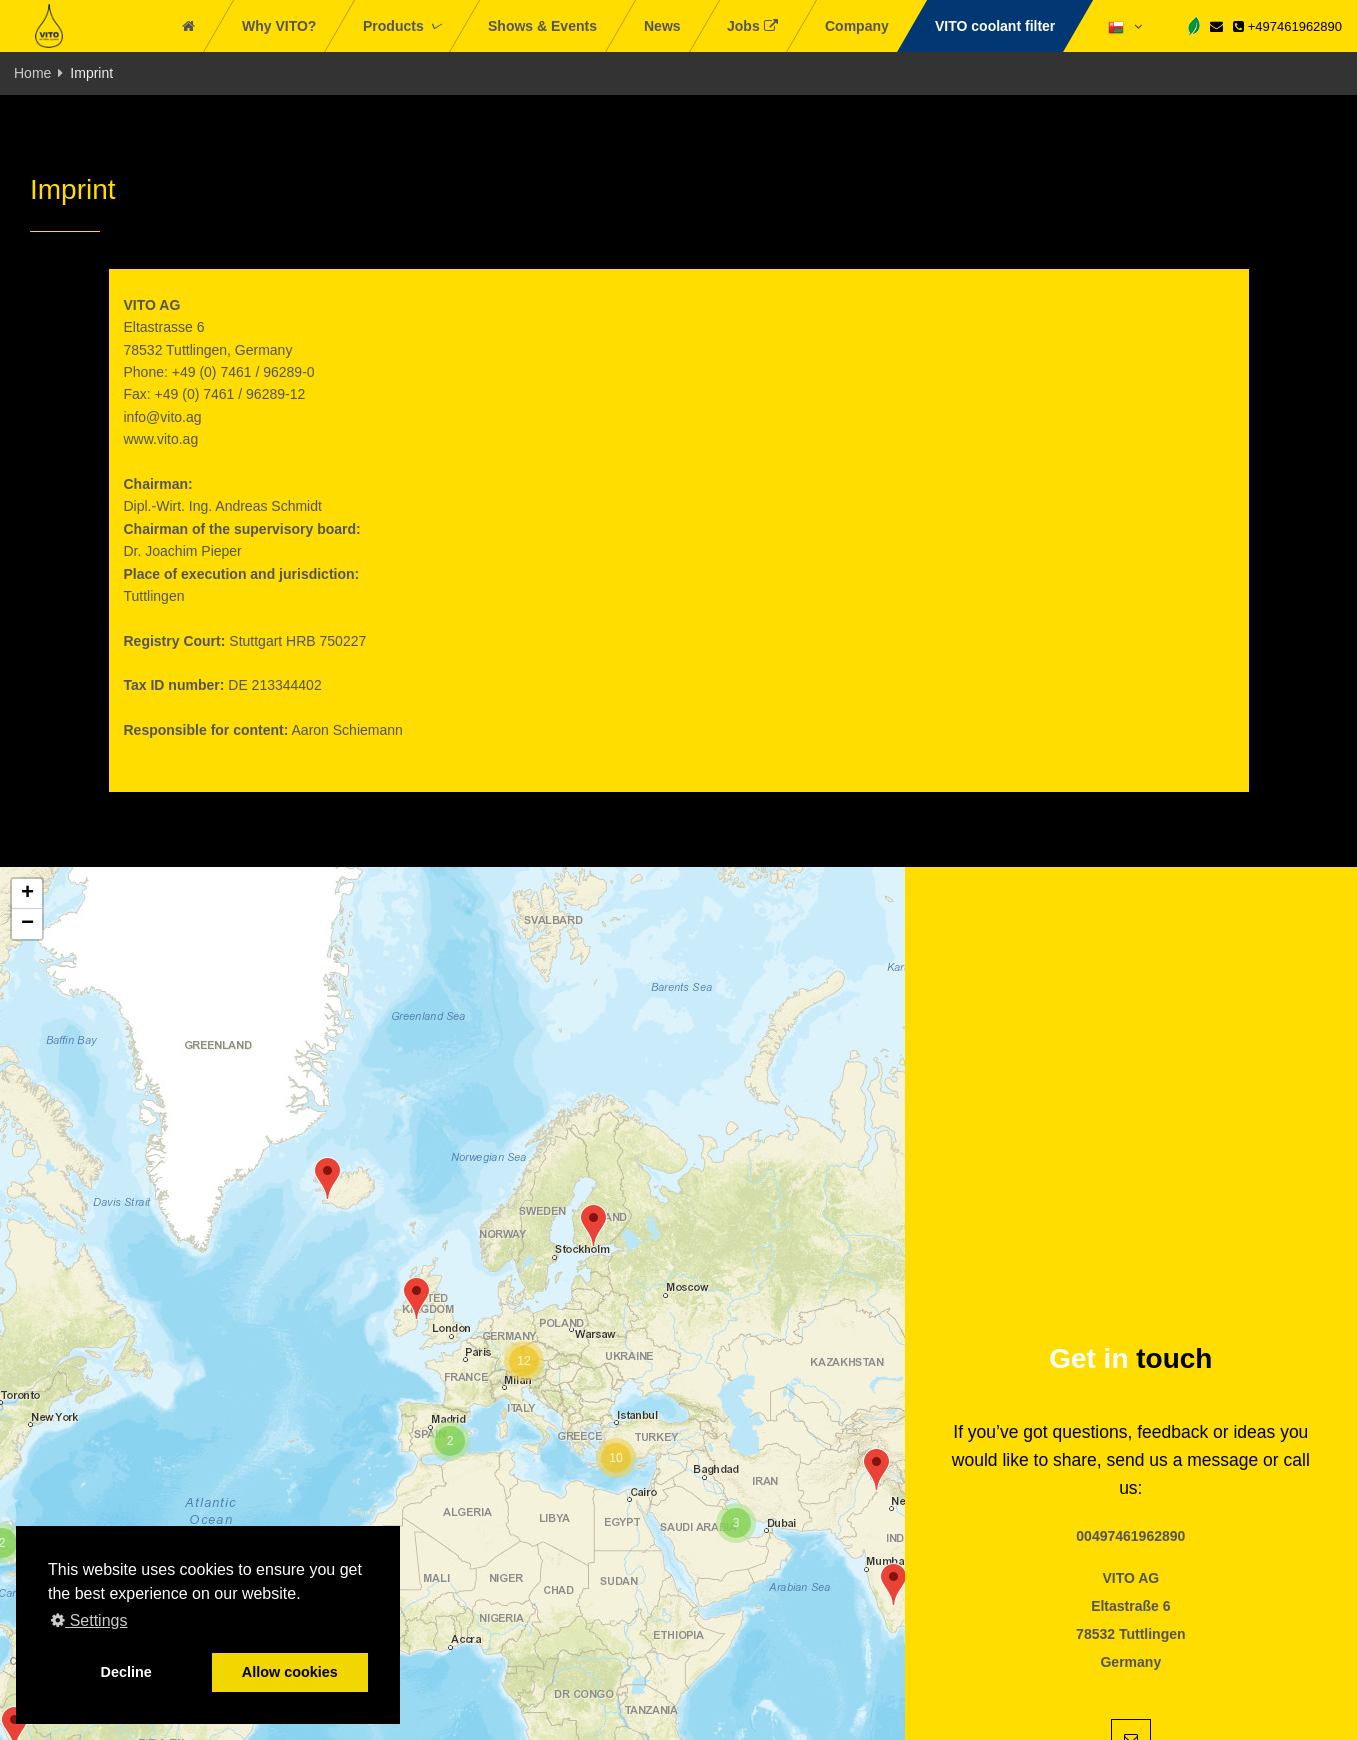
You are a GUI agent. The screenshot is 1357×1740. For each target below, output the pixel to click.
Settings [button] (89, 1620)
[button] (593, 1225)
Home (32, 73)
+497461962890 (1287, 26)
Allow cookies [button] (290, 1672)
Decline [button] (126, 1672)
